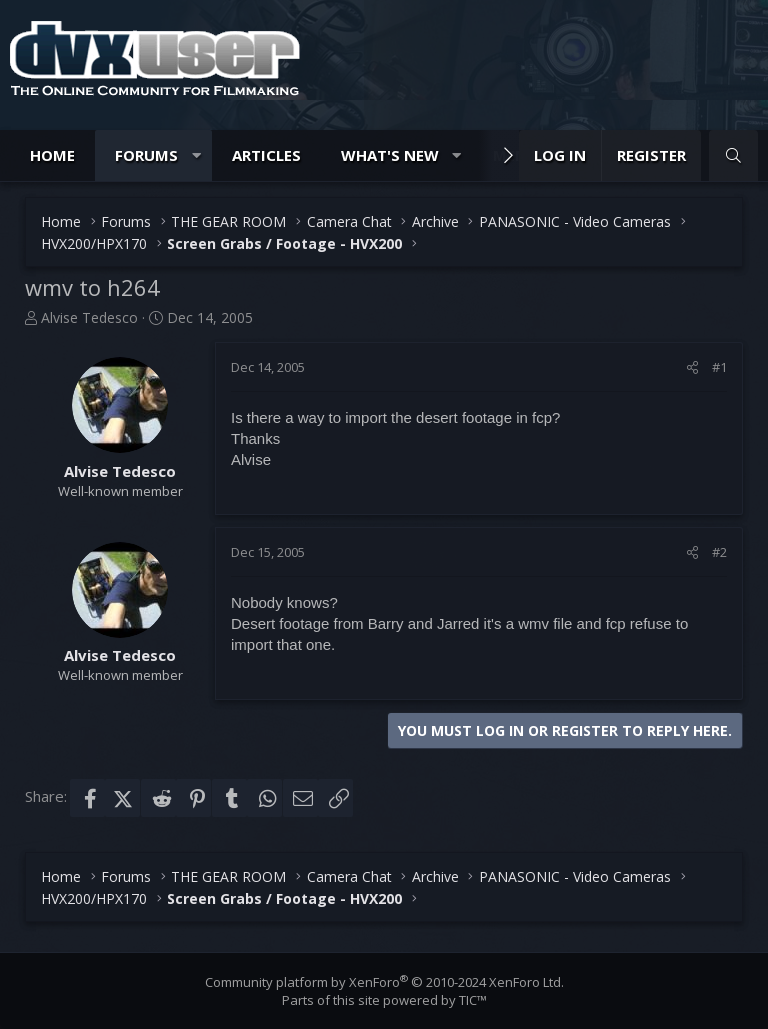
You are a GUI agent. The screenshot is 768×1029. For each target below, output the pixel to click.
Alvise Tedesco (89, 317)
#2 (719, 552)
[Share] (692, 367)
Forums (146, 155)
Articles (266, 155)
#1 (719, 367)
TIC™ (473, 1000)
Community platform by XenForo (384, 982)
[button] (196, 155)
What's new (390, 155)
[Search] (733, 155)
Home (52, 155)
